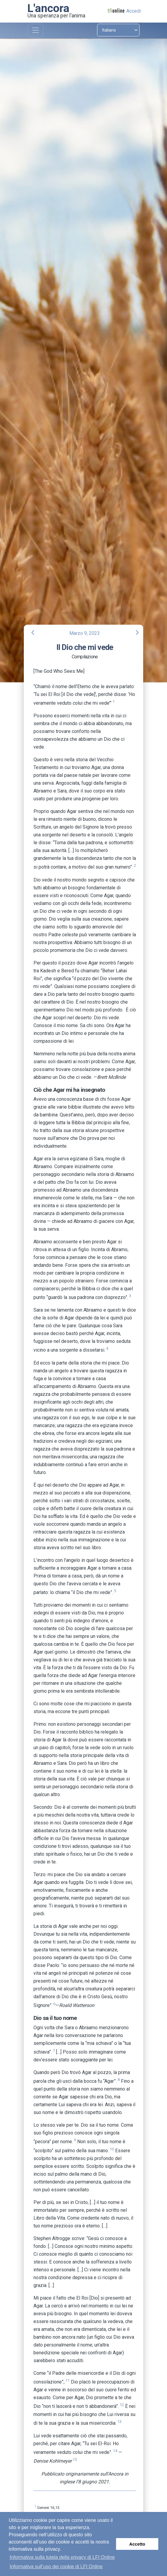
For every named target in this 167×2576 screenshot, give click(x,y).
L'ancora (48, 8)
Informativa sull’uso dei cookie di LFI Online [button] (56, 2566)
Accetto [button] (137, 2544)
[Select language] (118, 30)
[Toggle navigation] (35, 30)
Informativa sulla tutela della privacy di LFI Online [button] (62, 2557)
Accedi (133, 11)
